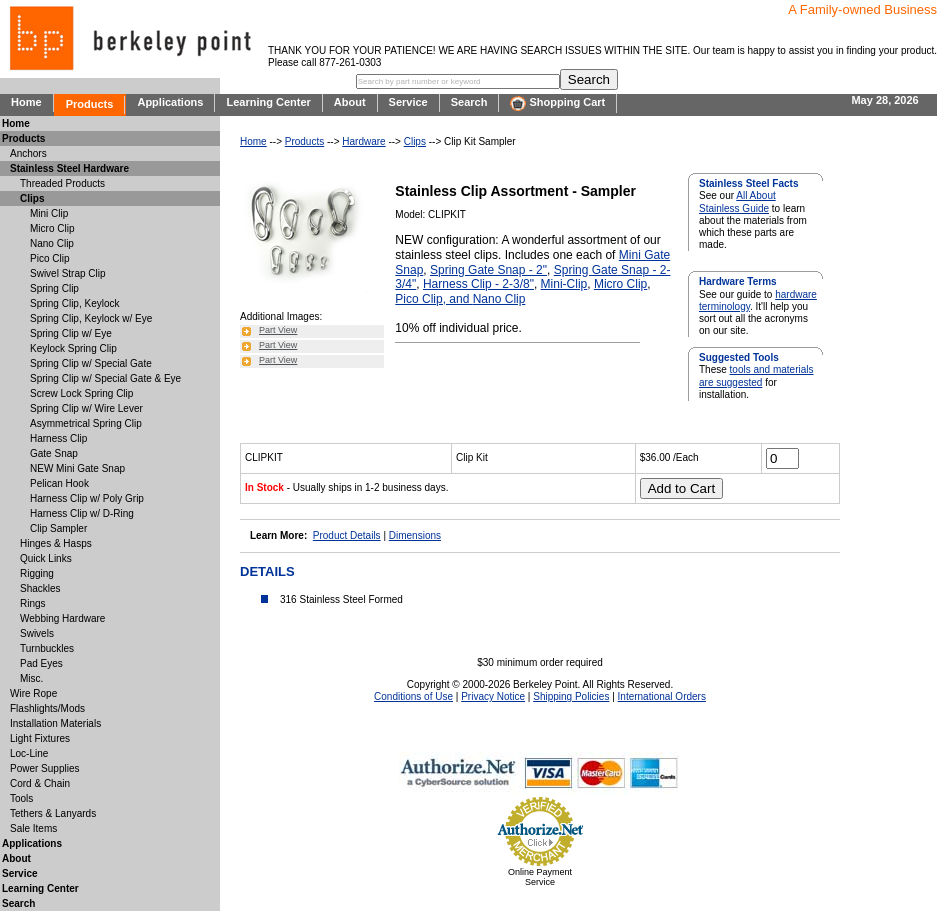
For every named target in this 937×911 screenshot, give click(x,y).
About (350, 102)
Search (469, 102)
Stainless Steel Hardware (69, 168)
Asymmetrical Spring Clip (86, 423)
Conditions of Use (413, 696)
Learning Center (268, 102)
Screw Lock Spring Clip (81, 393)
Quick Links (46, 558)
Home (26, 102)
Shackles (40, 588)
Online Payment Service (540, 877)
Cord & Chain (40, 783)
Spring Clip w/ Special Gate (91, 363)
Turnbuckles (47, 648)
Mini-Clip (564, 284)
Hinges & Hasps (56, 543)
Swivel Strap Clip (68, 273)
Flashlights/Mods (47, 708)
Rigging (37, 573)
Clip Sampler (58, 528)
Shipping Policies (571, 696)
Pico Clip (49, 258)
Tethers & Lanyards (53, 813)
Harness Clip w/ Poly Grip (87, 498)
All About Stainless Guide (737, 201)
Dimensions (415, 535)
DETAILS (267, 571)
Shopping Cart (557, 103)
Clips (415, 141)
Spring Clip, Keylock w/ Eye (91, 318)
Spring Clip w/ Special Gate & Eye (105, 378)
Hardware (363, 141)
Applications (170, 102)
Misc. (31, 678)
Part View (278, 330)
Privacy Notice (493, 696)
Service (408, 102)
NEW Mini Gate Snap (77, 468)
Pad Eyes (41, 663)
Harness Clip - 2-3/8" (478, 284)
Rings (33, 603)
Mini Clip (49, 213)
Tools (21, 798)
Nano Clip (499, 299)
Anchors (28, 153)
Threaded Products (62, 183)
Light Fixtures (40, 738)
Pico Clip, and (433, 299)
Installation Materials (55, 723)
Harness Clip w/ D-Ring (82, 513)
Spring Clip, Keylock (74, 303)
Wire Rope (33, 693)
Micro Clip (620, 284)
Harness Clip (58, 438)
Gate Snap (54, 453)
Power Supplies (44, 768)
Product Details (347, 535)
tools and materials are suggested (756, 375)
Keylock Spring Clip (73, 348)
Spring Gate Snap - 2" (488, 270)
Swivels (37, 633)
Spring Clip (54, 288)
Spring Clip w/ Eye (71, 333)
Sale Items (33, 828)
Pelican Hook (59, 483)
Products (90, 104)
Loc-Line (29, 753)
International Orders (662, 696)
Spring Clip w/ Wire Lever (86, 408)
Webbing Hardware (62, 618)
